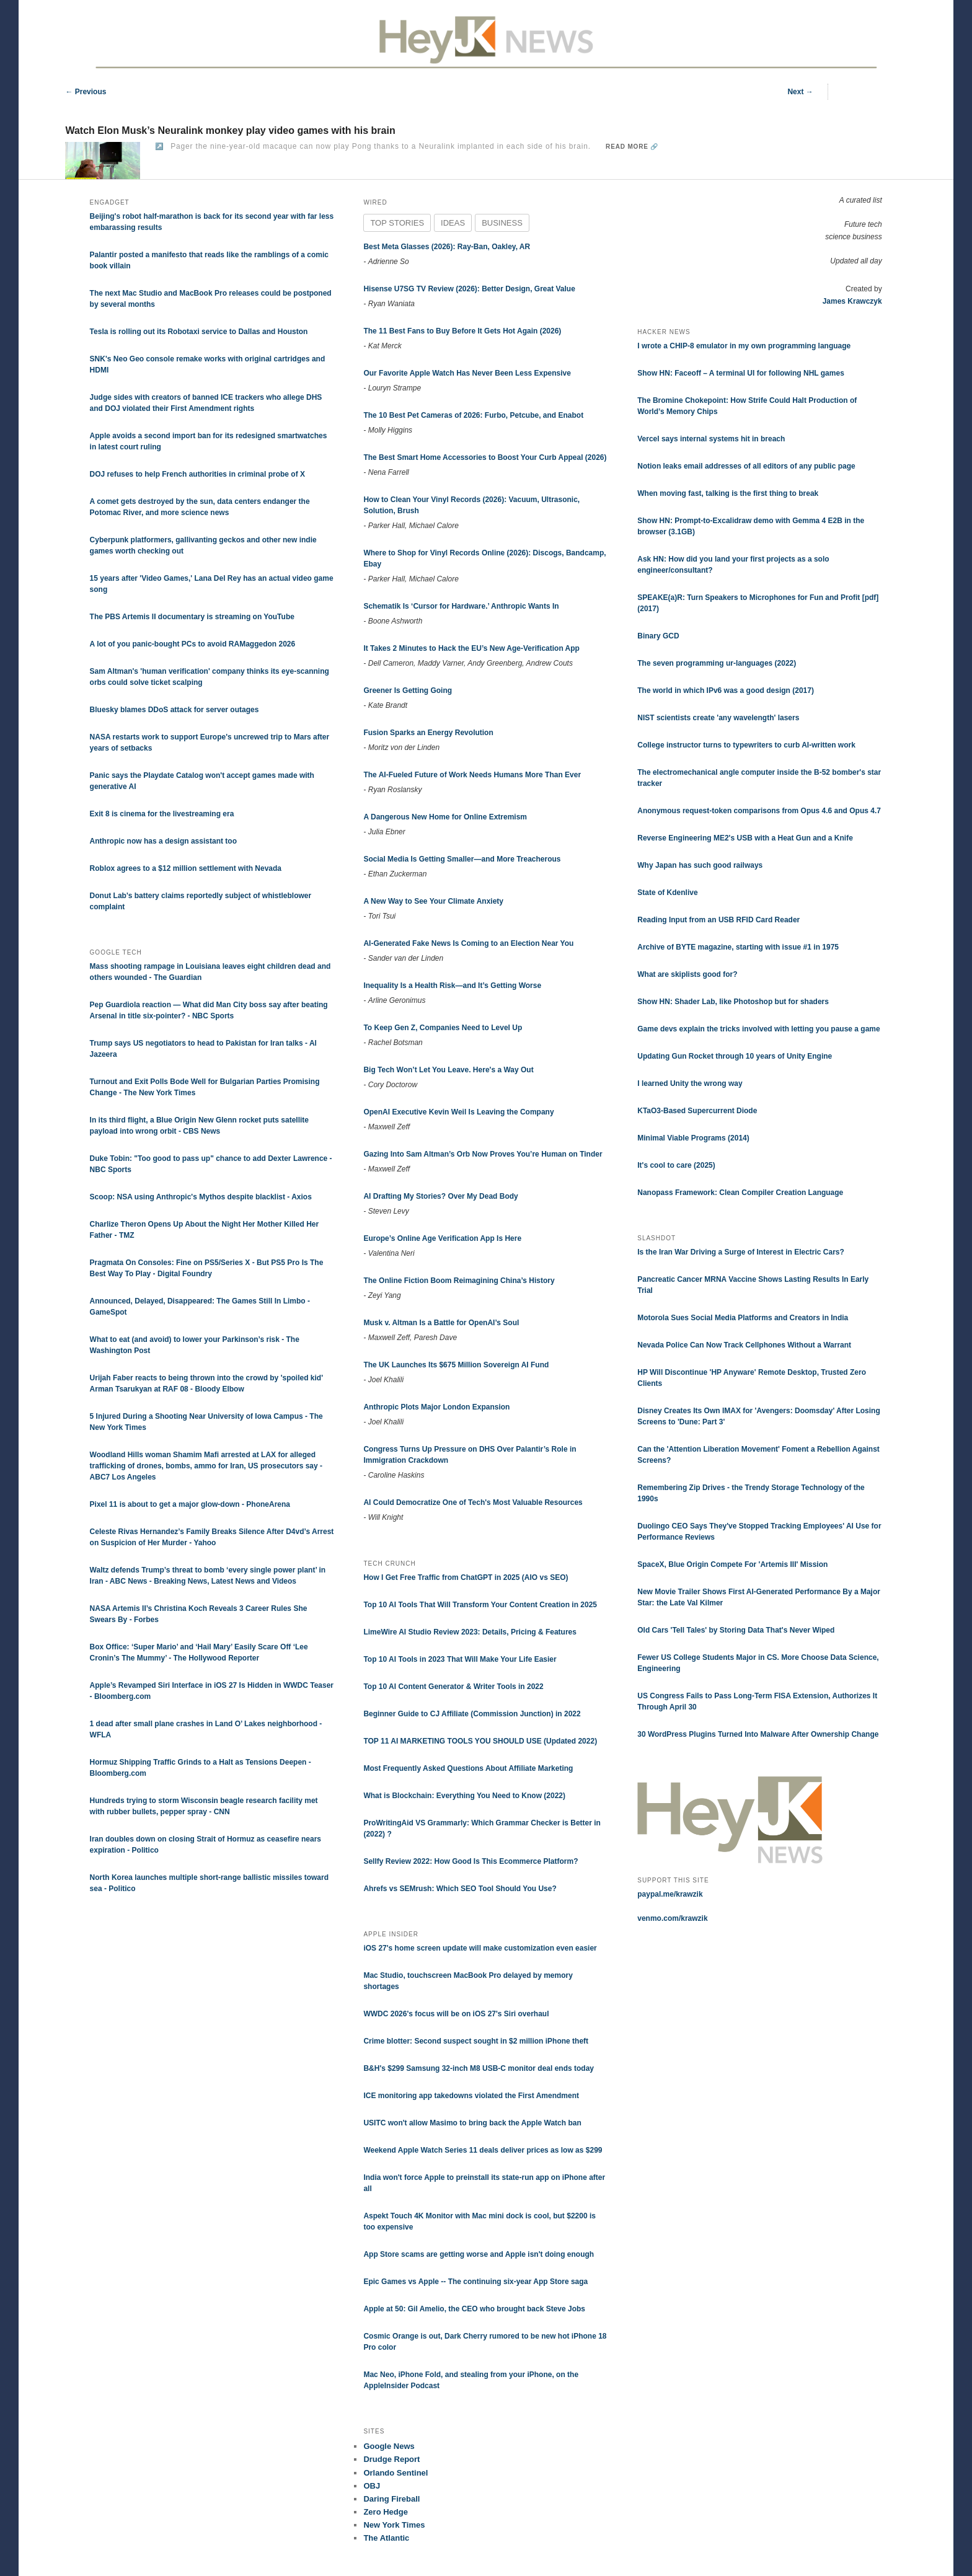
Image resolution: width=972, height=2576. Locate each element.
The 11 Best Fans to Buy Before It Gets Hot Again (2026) (462, 331)
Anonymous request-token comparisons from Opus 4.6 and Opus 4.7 (759, 810)
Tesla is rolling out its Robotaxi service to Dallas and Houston (199, 331)
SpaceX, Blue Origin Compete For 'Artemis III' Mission (732, 1564)
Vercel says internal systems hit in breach (711, 438)
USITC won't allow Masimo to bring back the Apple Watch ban (472, 2123)
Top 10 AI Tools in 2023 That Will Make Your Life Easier (459, 1659)
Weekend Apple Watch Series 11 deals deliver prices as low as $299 (482, 2150)
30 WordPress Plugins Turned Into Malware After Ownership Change (757, 1734)
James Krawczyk (852, 301)
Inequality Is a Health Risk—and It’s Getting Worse (452, 985)
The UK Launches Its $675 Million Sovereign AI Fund (456, 1365)
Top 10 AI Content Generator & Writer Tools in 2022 (453, 1686)
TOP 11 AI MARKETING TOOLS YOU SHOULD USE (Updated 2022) (480, 1741)
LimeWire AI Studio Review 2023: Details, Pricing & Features (470, 1632)
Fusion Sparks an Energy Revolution (428, 732)
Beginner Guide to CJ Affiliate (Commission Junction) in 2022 (471, 1713)
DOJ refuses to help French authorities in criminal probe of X (197, 474)
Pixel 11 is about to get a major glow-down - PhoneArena (190, 1504)
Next (800, 91)
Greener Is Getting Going (407, 690)
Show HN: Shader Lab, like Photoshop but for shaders (733, 1001)
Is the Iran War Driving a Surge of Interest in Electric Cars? (740, 1252)
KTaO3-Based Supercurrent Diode (697, 1110)
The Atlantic (386, 2538)
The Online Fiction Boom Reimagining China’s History (458, 1280)
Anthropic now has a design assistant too (163, 841)
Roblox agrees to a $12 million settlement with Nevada (185, 868)
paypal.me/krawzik (669, 1894)
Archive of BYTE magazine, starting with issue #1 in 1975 (738, 947)
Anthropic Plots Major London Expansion (436, 1407)
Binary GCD (658, 636)
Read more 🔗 (632, 146)
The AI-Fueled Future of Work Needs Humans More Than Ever (472, 774)
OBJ (371, 2485)
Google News (388, 2446)
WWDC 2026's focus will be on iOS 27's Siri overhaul (456, 2013)
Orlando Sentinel (395, 2472)
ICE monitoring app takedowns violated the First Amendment (471, 2095)
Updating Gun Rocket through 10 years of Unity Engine (734, 1056)
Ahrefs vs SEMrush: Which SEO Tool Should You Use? (459, 1888)
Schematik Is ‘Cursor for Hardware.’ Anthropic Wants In (461, 606)
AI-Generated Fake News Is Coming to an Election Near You (468, 943)
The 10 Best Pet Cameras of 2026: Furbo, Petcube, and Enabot (473, 415)
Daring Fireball (391, 2498)
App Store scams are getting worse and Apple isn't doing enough (478, 2254)
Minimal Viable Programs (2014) (693, 1138)
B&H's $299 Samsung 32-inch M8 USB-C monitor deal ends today (478, 2068)
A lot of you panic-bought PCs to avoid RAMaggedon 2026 (193, 644)
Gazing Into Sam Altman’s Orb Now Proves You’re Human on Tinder (482, 1154)
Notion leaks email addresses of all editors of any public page (746, 466)
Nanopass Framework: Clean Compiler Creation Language (740, 1192)
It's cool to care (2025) (676, 1165)
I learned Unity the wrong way (689, 1083)
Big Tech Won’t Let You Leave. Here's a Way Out (448, 1069)
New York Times (394, 2525)
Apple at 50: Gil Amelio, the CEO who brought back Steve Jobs (474, 2309)
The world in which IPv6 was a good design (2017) (725, 690)
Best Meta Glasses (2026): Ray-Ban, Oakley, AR (446, 246)
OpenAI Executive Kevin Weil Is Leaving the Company (458, 1112)
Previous (85, 91)
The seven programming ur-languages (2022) (716, 663)
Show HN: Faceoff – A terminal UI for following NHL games (740, 373)
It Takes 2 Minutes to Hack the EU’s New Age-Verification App (471, 648)
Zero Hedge (385, 2511)
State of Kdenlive (667, 892)
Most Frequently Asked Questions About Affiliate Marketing (468, 1768)
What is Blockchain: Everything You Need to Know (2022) (464, 1795)
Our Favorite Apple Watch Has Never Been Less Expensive (467, 373)
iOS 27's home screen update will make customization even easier (479, 1948)
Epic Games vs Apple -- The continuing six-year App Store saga (475, 2281)
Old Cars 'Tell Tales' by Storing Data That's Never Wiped (735, 1630)
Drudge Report (391, 2459)
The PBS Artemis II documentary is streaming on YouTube (192, 616)
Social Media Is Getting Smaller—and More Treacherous (461, 859)
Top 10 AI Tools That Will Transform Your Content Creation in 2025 (480, 1604)
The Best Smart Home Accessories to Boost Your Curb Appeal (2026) (484, 457)
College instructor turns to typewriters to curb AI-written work (746, 745)
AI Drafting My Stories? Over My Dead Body (440, 1196)
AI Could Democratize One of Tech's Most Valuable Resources (472, 1502)
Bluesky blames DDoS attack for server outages (174, 709)
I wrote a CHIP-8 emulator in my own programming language (744, 346)
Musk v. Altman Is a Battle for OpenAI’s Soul (441, 1322)
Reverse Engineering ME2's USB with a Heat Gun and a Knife (745, 838)
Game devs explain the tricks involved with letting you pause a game (758, 1029)
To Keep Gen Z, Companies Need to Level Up (442, 1027)
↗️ (159, 146)
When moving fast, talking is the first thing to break (727, 493)
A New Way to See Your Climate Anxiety (433, 901)
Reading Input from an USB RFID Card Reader (718, 919)
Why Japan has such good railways (699, 865)
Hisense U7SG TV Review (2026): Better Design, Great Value (469, 289)
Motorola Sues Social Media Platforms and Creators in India (742, 1317)
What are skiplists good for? (687, 974)
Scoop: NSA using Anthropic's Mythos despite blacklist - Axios (201, 1197)
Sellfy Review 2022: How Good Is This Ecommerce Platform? (470, 1861)
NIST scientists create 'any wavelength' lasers (718, 717)
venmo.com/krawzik (672, 1918)
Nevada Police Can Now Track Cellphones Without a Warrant (744, 1345)
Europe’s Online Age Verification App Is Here (442, 1238)
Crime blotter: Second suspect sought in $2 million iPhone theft (475, 2041)
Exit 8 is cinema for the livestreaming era (162, 813)
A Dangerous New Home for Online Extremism (445, 817)
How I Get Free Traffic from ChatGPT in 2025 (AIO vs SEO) (465, 1577)
